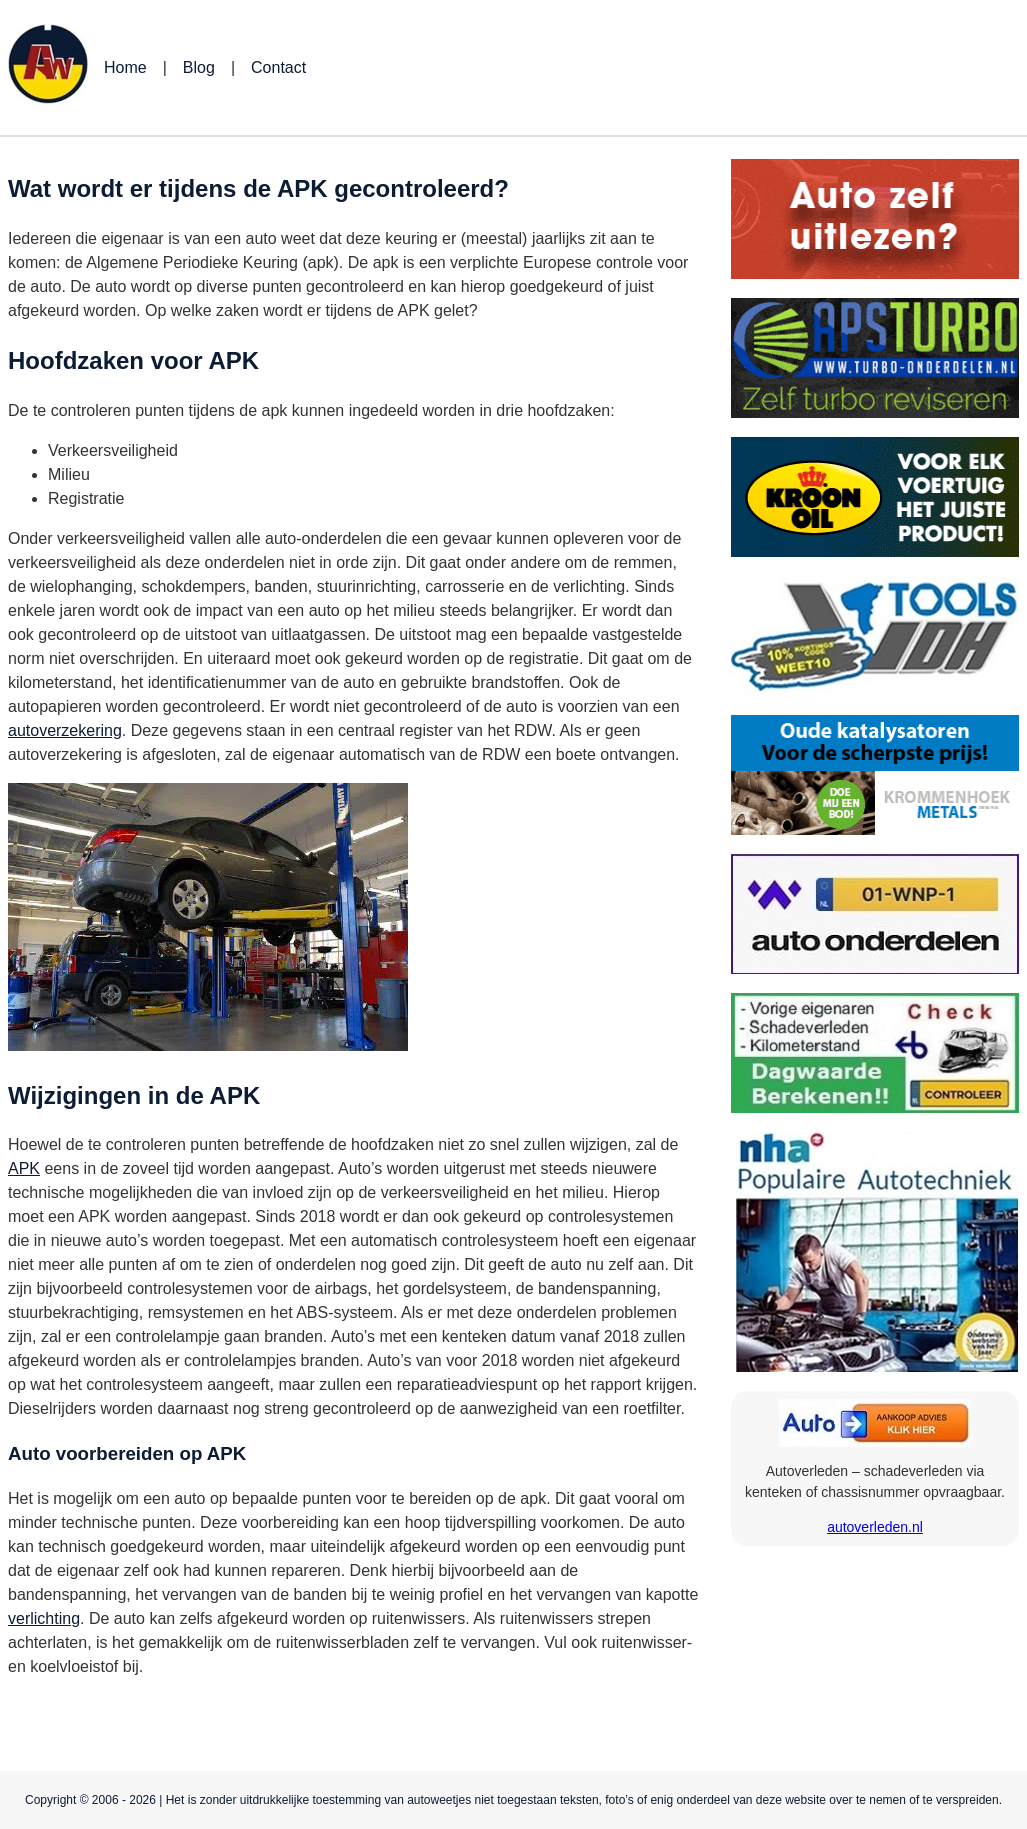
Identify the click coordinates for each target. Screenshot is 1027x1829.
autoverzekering (65, 730)
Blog (199, 67)
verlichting (44, 1618)
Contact (278, 67)
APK (24, 1168)
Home (125, 67)
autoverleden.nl (875, 1527)
